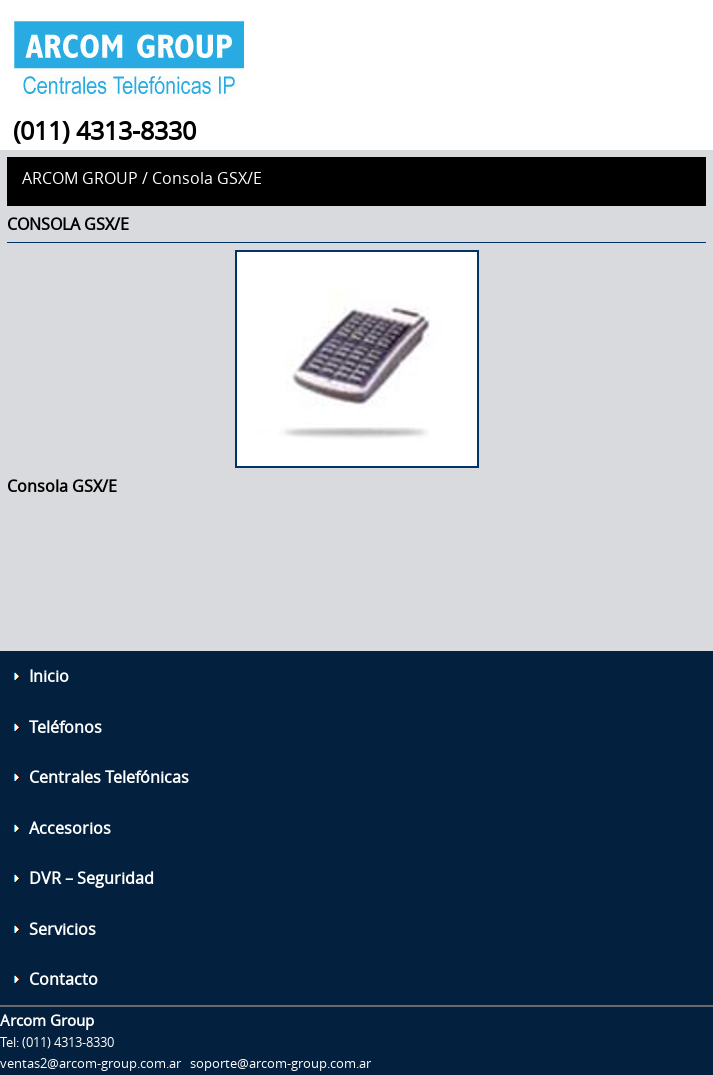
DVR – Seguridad (91, 878)
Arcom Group (80, 178)
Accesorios (70, 828)
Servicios (62, 929)
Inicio (49, 676)
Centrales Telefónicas (109, 777)
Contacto (63, 979)
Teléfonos (65, 727)
